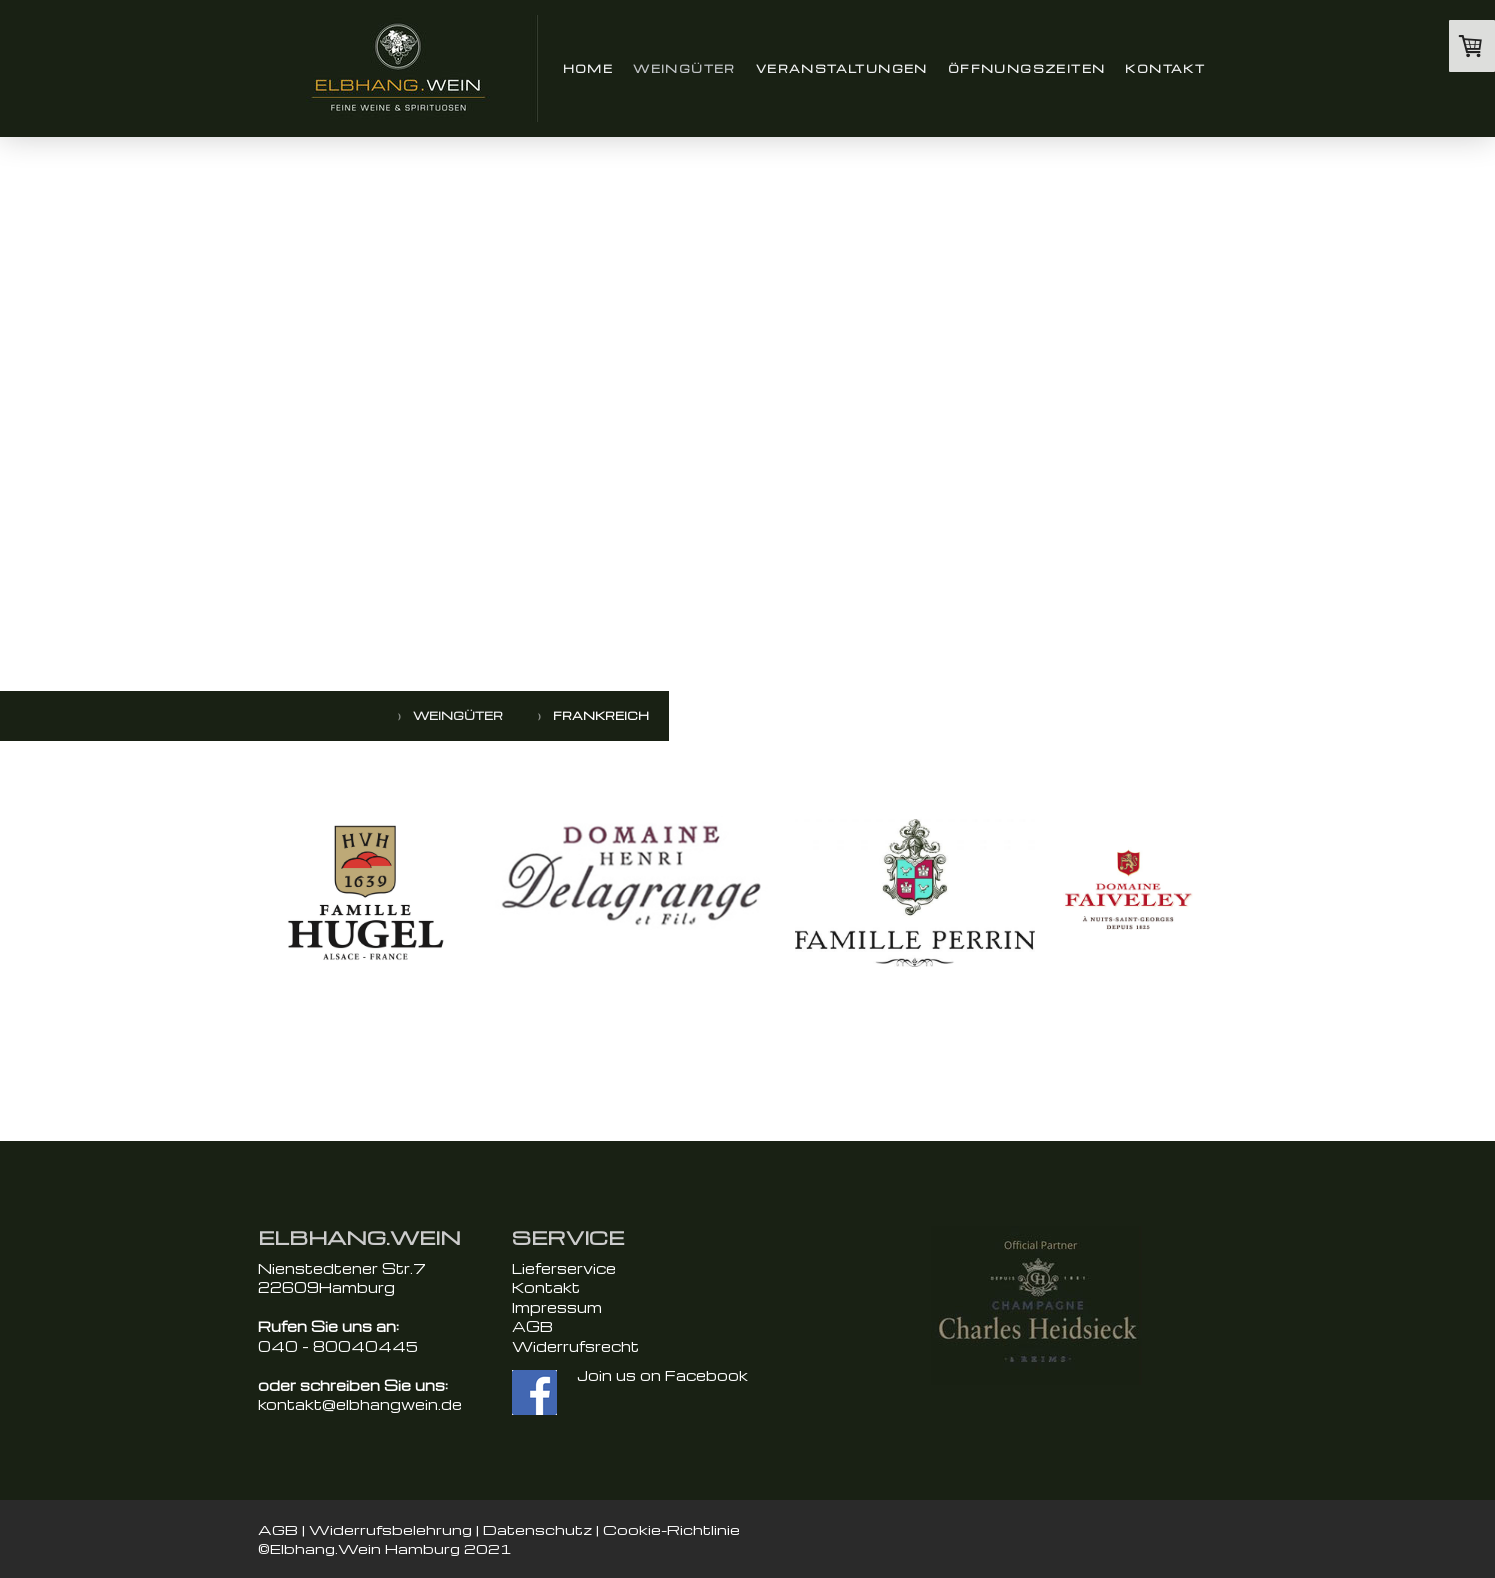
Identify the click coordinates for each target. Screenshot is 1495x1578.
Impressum (557, 1307)
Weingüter (684, 68)
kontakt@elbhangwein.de (360, 1404)
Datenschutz (537, 1529)
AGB (532, 1326)
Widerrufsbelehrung (390, 1529)
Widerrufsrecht (575, 1346)
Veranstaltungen (842, 68)
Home (588, 68)
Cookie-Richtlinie (671, 1529)
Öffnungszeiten (1027, 68)
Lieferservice (564, 1268)
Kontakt (1165, 68)
